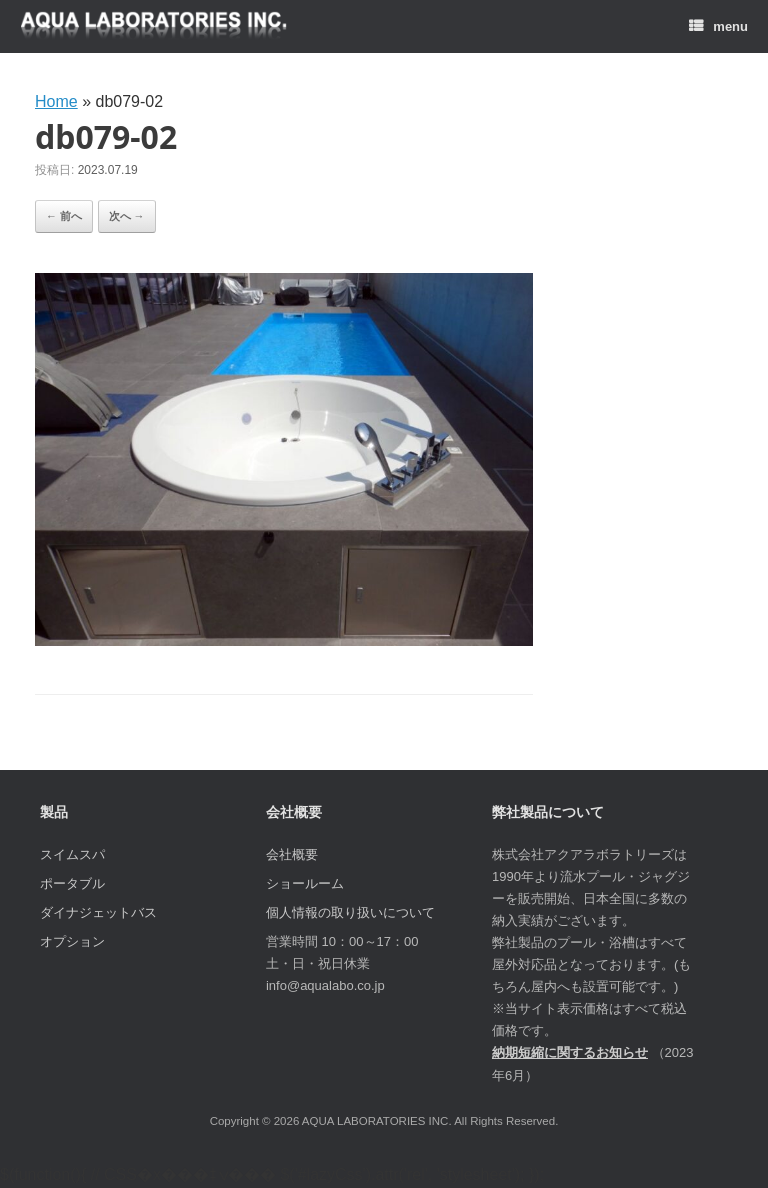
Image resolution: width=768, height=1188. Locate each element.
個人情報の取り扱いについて (350, 912)
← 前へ (64, 216)
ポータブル (72, 883)
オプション (72, 941)
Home (56, 101)
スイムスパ (72, 854)
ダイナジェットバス (98, 912)
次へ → (127, 216)
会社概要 (292, 854)
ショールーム (305, 883)
